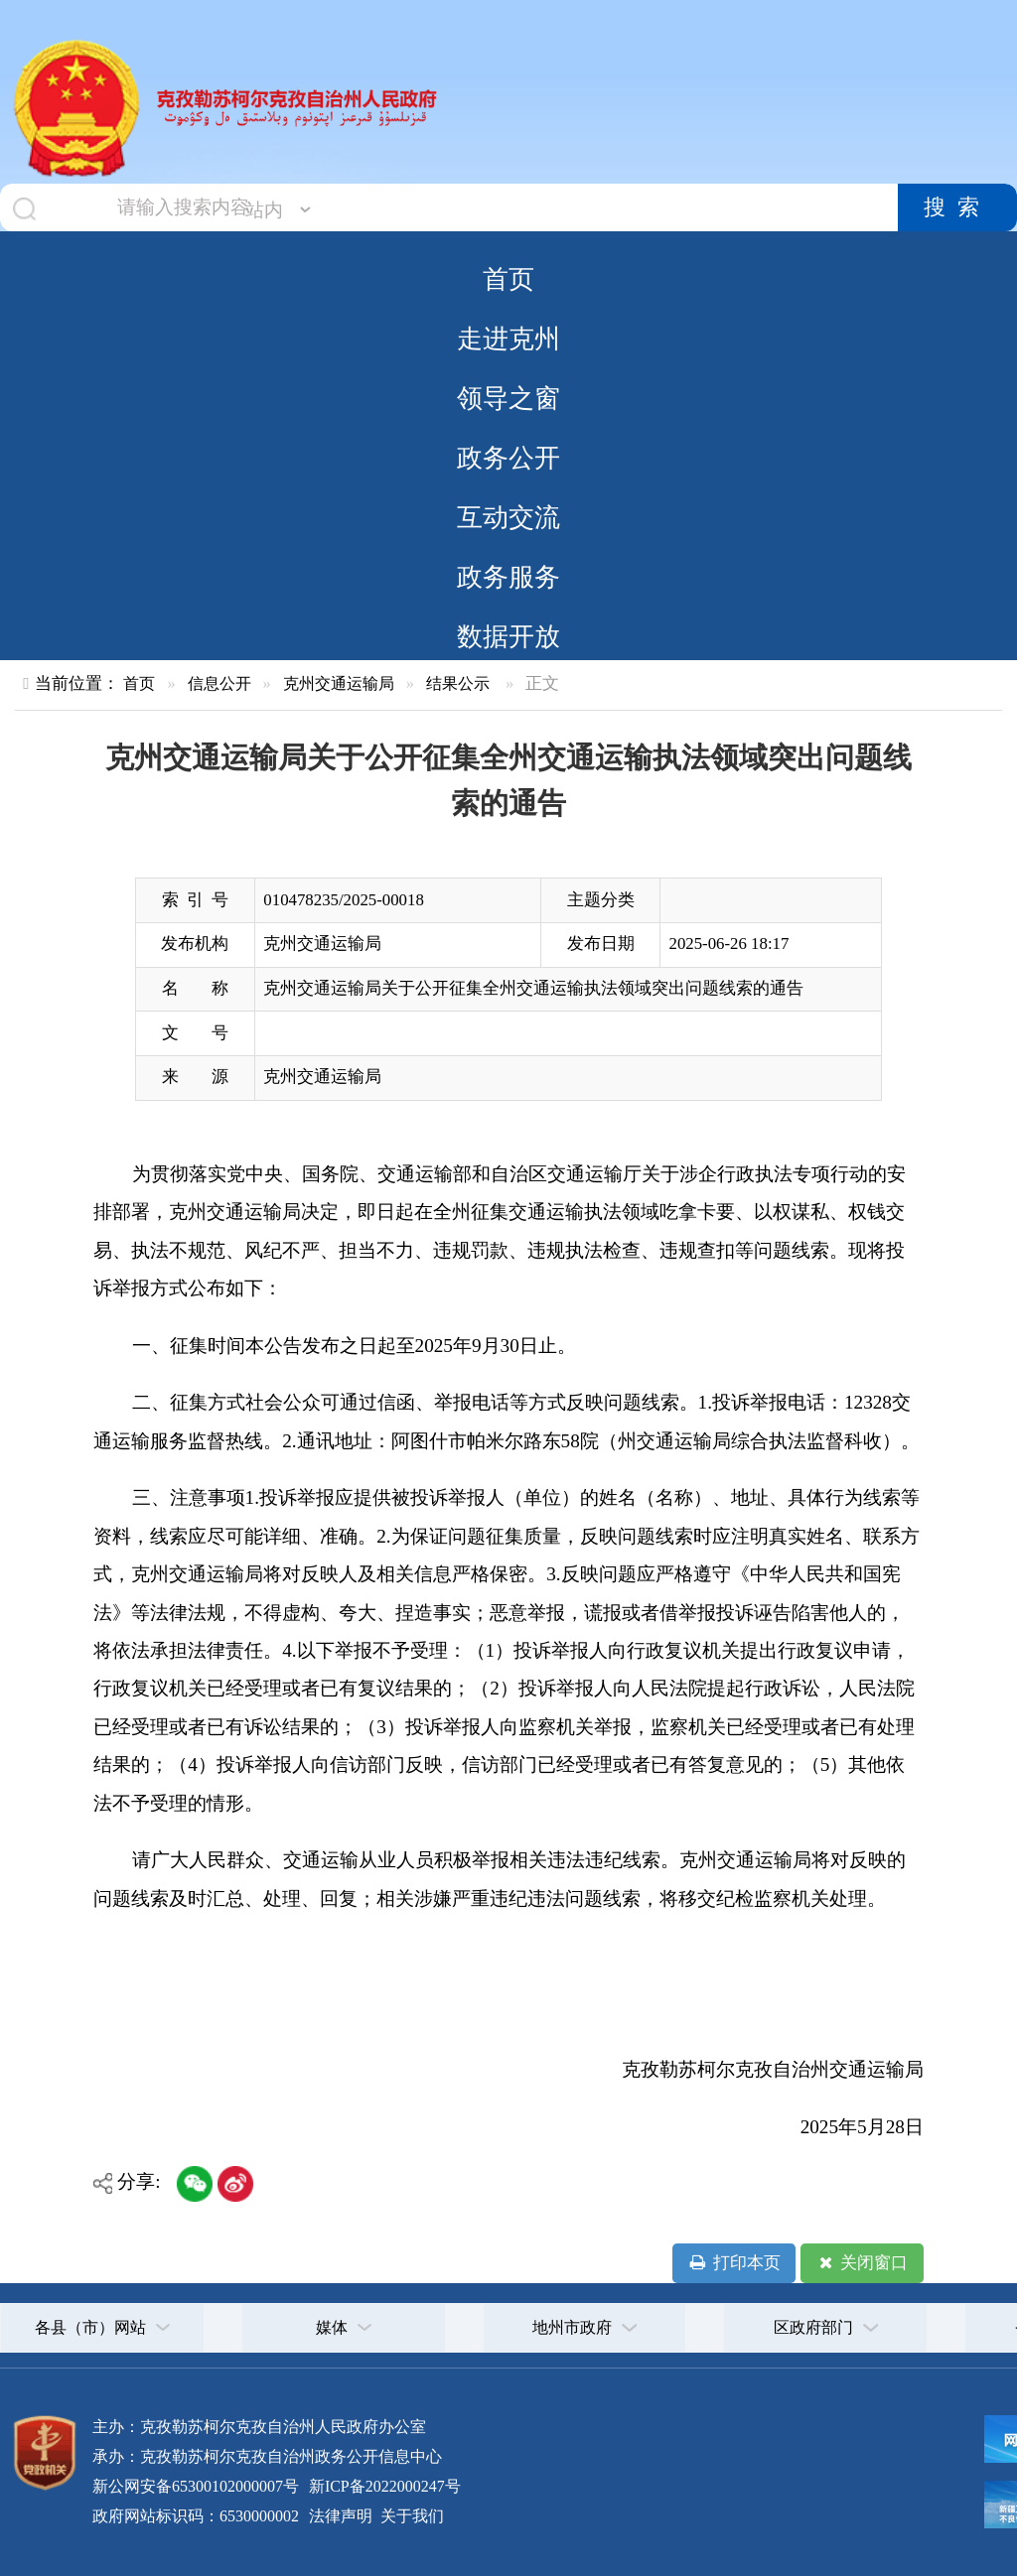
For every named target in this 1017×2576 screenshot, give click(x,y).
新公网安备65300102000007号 (195, 2486)
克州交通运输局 (338, 683)
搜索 (957, 207)
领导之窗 (508, 398)
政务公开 (508, 458)
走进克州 (508, 338)
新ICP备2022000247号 (383, 2486)
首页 (508, 279)
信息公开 (219, 683)
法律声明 (340, 2516)
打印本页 (733, 2263)
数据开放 (508, 636)
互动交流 (508, 517)
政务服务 (508, 577)
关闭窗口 (861, 2263)
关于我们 (410, 2516)
